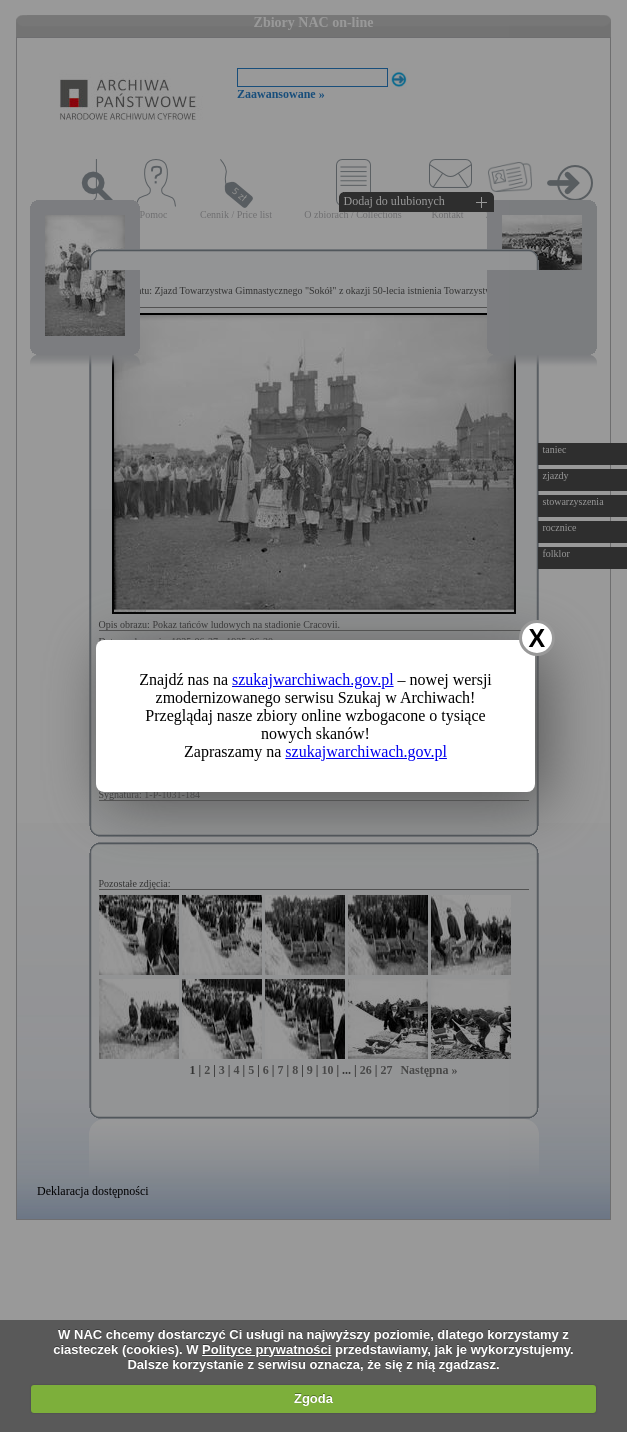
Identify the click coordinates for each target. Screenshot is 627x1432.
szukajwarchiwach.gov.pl (313, 679)
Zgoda (313, 1398)
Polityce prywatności (266, 1349)
